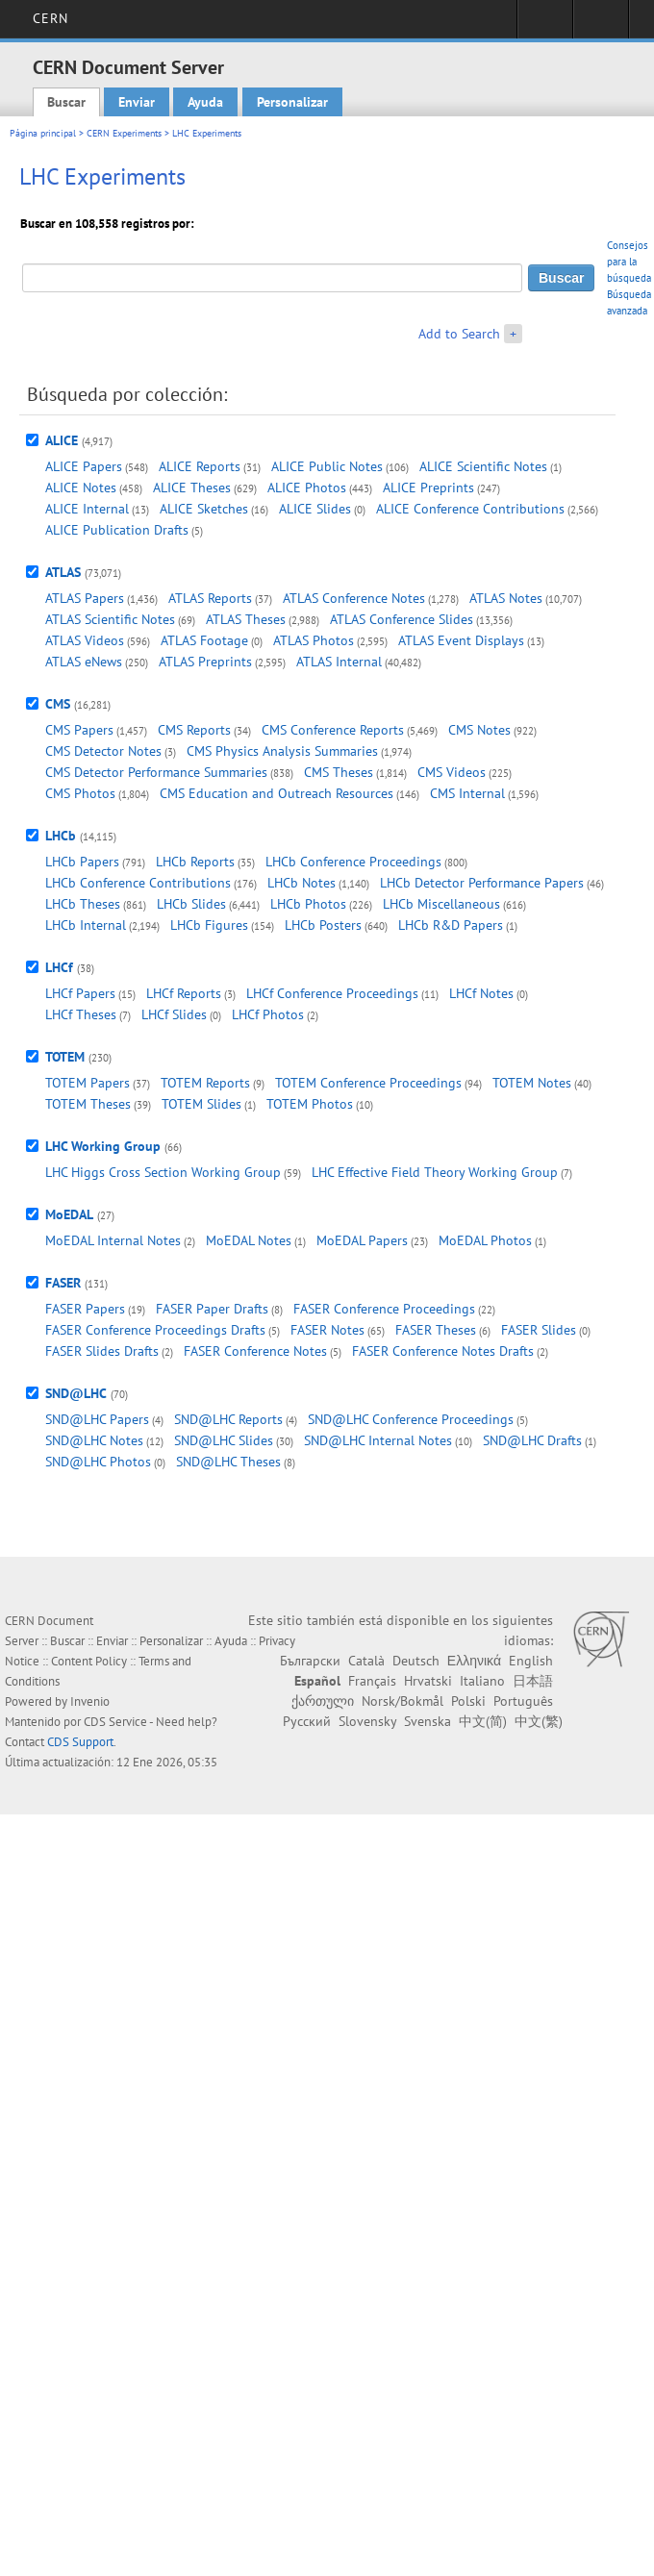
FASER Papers (85, 1308)
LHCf (59, 967)
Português (523, 1701)
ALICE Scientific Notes (483, 466)
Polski (468, 1701)
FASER (63, 1282)
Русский (307, 1721)
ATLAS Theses (246, 619)
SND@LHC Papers (97, 1419)
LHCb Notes (301, 882)
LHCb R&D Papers (450, 925)
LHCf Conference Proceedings (332, 993)
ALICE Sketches (204, 508)
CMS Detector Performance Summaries (156, 772)
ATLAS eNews (83, 661)
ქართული (322, 1701)
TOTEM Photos (309, 1104)
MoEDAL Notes (248, 1240)
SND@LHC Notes (94, 1440)
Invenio (90, 1701)
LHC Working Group (103, 1146)
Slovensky (367, 1721)
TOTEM (65, 1056)
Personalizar (292, 102)
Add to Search (459, 333)
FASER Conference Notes (255, 1351)
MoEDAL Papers (362, 1240)
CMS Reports (194, 729)
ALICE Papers (83, 466)
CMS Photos (80, 793)
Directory (600, 25)
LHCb (60, 835)
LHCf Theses (80, 1014)
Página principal (43, 133)
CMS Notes (479, 729)
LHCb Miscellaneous (441, 904)
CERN (50, 18)
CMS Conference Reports (333, 729)
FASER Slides (538, 1329)
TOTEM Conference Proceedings (368, 1082)
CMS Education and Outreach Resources (276, 793)
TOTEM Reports (205, 1082)
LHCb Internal (85, 925)
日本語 (533, 1680)
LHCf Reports (183, 993)
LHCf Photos (268, 1014)
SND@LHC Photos (98, 1461)
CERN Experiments (124, 133)
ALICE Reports (199, 466)
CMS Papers (79, 729)
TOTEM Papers (87, 1082)
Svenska (427, 1721)
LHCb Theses (82, 904)
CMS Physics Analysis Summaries (282, 751)
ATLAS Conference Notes (354, 598)
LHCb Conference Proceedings (353, 861)
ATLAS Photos (313, 640)
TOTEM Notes (531, 1082)
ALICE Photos (306, 487)
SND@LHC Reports (228, 1419)
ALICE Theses (192, 487)
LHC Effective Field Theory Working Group (435, 1172)
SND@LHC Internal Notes (378, 1440)
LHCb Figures (209, 925)
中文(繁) (539, 1721)
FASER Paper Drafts (212, 1308)
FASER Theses (435, 1329)
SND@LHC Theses (228, 1461)
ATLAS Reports (210, 598)
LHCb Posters (323, 925)
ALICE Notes (80, 487)
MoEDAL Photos (485, 1240)
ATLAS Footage (204, 640)
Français (372, 1680)
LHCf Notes (481, 993)
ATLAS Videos (84, 640)
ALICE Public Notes (327, 466)
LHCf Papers (80, 993)
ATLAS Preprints (205, 661)
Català (366, 1660)
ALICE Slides (315, 508)
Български (310, 1660)
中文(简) (483, 1721)
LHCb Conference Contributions (138, 882)
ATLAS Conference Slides (401, 619)
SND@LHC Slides (223, 1440)
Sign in (544, 25)
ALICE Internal (87, 508)
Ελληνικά (474, 1660)
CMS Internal (467, 793)
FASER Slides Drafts (102, 1351)
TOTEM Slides (201, 1104)
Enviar (136, 102)
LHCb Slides (191, 904)
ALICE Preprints (428, 487)
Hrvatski (428, 1680)
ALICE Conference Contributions (470, 508)
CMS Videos (451, 772)
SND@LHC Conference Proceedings (411, 1419)
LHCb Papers (82, 861)
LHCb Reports (195, 861)
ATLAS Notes (505, 598)
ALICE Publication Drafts (117, 529)
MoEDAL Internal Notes (113, 1240)
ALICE (61, 440)
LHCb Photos (308, 904)
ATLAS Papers (84, 598)
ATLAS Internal (339, 661)
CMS (57, 704)
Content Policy (89, 1661)
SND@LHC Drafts (532, 1440)
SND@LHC (76, 1393)
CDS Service (115, 1721)
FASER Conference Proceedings (384, 1308)
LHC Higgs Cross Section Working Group (163, 1172)
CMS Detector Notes (103, 751)
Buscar (66, 102)
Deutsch (416, 1660)
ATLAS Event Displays (461, 640)
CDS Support (80, 1742)
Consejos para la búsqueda (629, 261)
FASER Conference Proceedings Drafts (155, 1329)
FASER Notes (327, 1329)
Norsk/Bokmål (402, 1701)
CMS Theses (338, 772)
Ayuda (205, 102)
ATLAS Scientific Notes (110, 619)
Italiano (482, 1680)
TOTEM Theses (88, 1104)
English (531, 1660)
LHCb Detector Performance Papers (482, 882)
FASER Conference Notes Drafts (443, 1351)
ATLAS (63, 572)
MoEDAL (69, 1214)
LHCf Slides (174, 1014)
